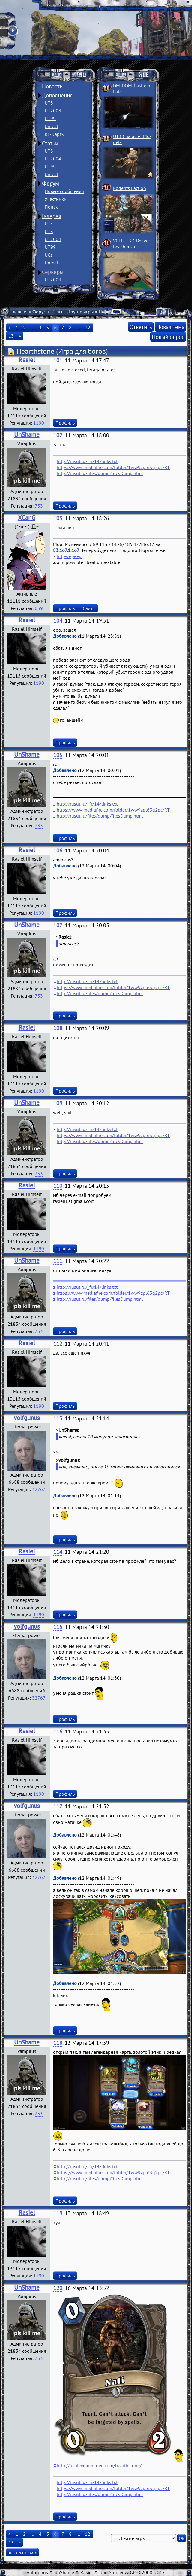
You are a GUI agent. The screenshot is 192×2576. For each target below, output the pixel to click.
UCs (48, 255)
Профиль (65, 423)
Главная (19, 312)
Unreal (51, 126)
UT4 (49, 224)
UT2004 (53, 111)
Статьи (50, 143)
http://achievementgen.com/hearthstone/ (99, 2465)
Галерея (51, 216)
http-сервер (69, 556)
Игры (56, 312)
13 (11, 336)
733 (39, 506)
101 (57, 360)
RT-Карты (55, 134)
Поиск (51, 207)
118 (57, 2042)
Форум (50, 183)
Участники (56, 199)
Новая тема (170, 327)
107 (57, 925)
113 (57, 1418)
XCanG (26, 518)
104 (57, 620)
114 (57, 1551)
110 (57, 1185)
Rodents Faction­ (129, 188)
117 (57, 1806)
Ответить (141, 327)
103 (57, 518)
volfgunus (27, 1418)
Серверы (53, 272)
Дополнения (57, 95)
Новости (52, 86)
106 (57, 850)
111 (57, 1261)
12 (87, 328)
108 (57, 1028)
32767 (39, 1489)
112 (57, 1343)
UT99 (50, 118)
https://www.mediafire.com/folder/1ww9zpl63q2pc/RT (113, 467)
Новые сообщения (64, 191)
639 (39, 608)
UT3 (49, 103)
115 (57, 1626)
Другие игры (80, 312)
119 (57, 2213)
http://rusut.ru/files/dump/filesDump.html (100, 473)
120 (57, 2288)
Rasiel (27, 360)
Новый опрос (168, 336)
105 (57, 754)
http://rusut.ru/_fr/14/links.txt (87, 461)
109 (57, 1103)
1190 (38, 423)
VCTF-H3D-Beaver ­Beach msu (133, 244)
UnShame (27, 435)
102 (57, 435)
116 (57, 1731)
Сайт (87, 608)
